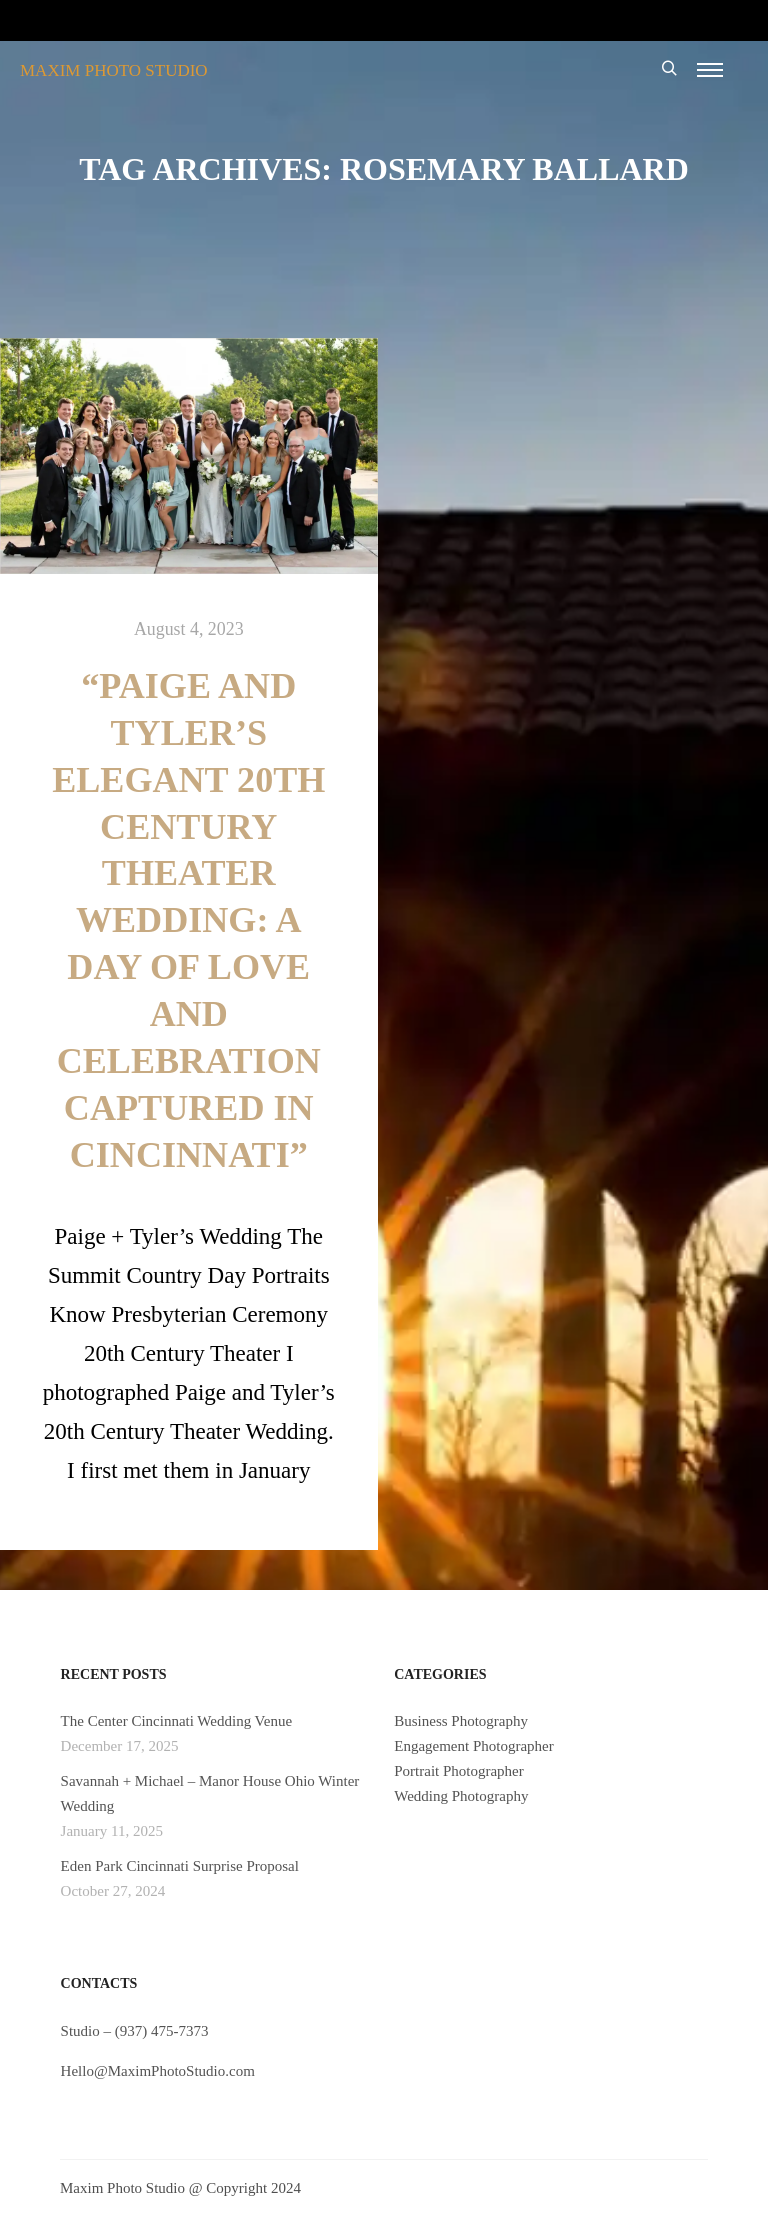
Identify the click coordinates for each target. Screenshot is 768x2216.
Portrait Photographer (459, 1771)
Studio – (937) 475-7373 (135, 2031)
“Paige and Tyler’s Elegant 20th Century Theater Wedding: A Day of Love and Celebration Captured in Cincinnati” (188, 920)
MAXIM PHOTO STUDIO (114, 70)
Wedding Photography (461, 1796)
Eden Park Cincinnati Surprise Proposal (180, 1866)
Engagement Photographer (474, 1746)
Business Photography (461, 1721)
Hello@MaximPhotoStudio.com (158, 2071)
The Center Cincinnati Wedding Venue (177, 1721)
